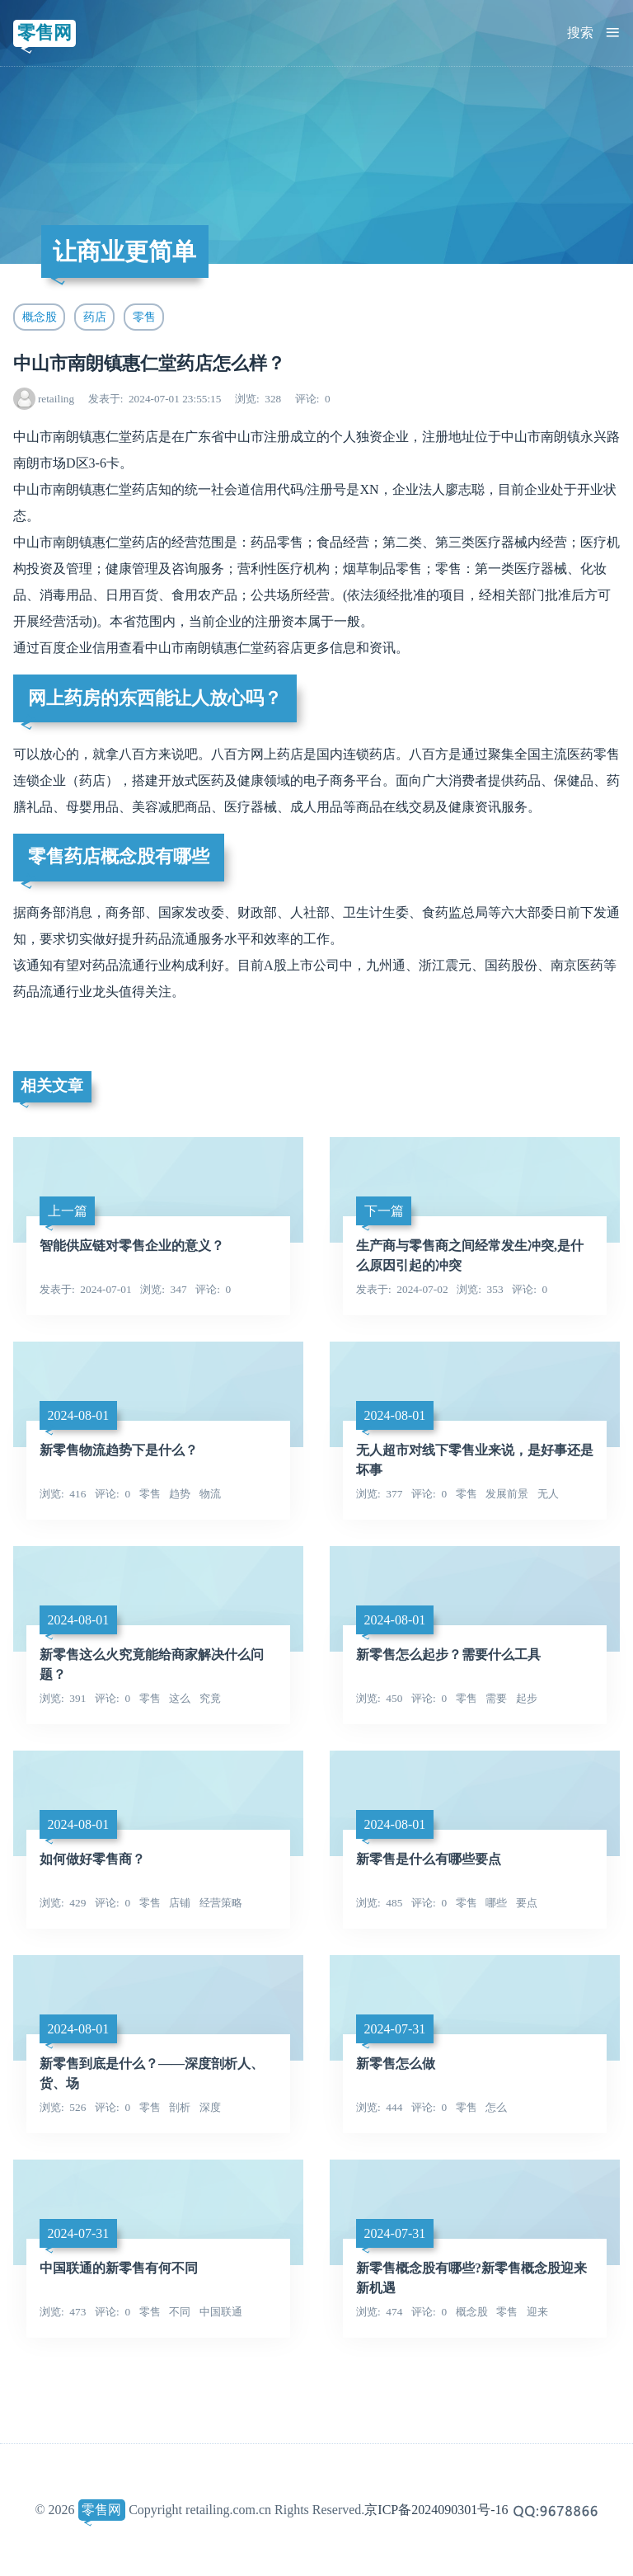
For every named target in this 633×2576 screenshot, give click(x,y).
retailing (56, 399)
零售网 (44, 32)
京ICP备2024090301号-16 (436, 2510)
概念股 (39, 316)
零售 (144, 316)
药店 (94, 316)
